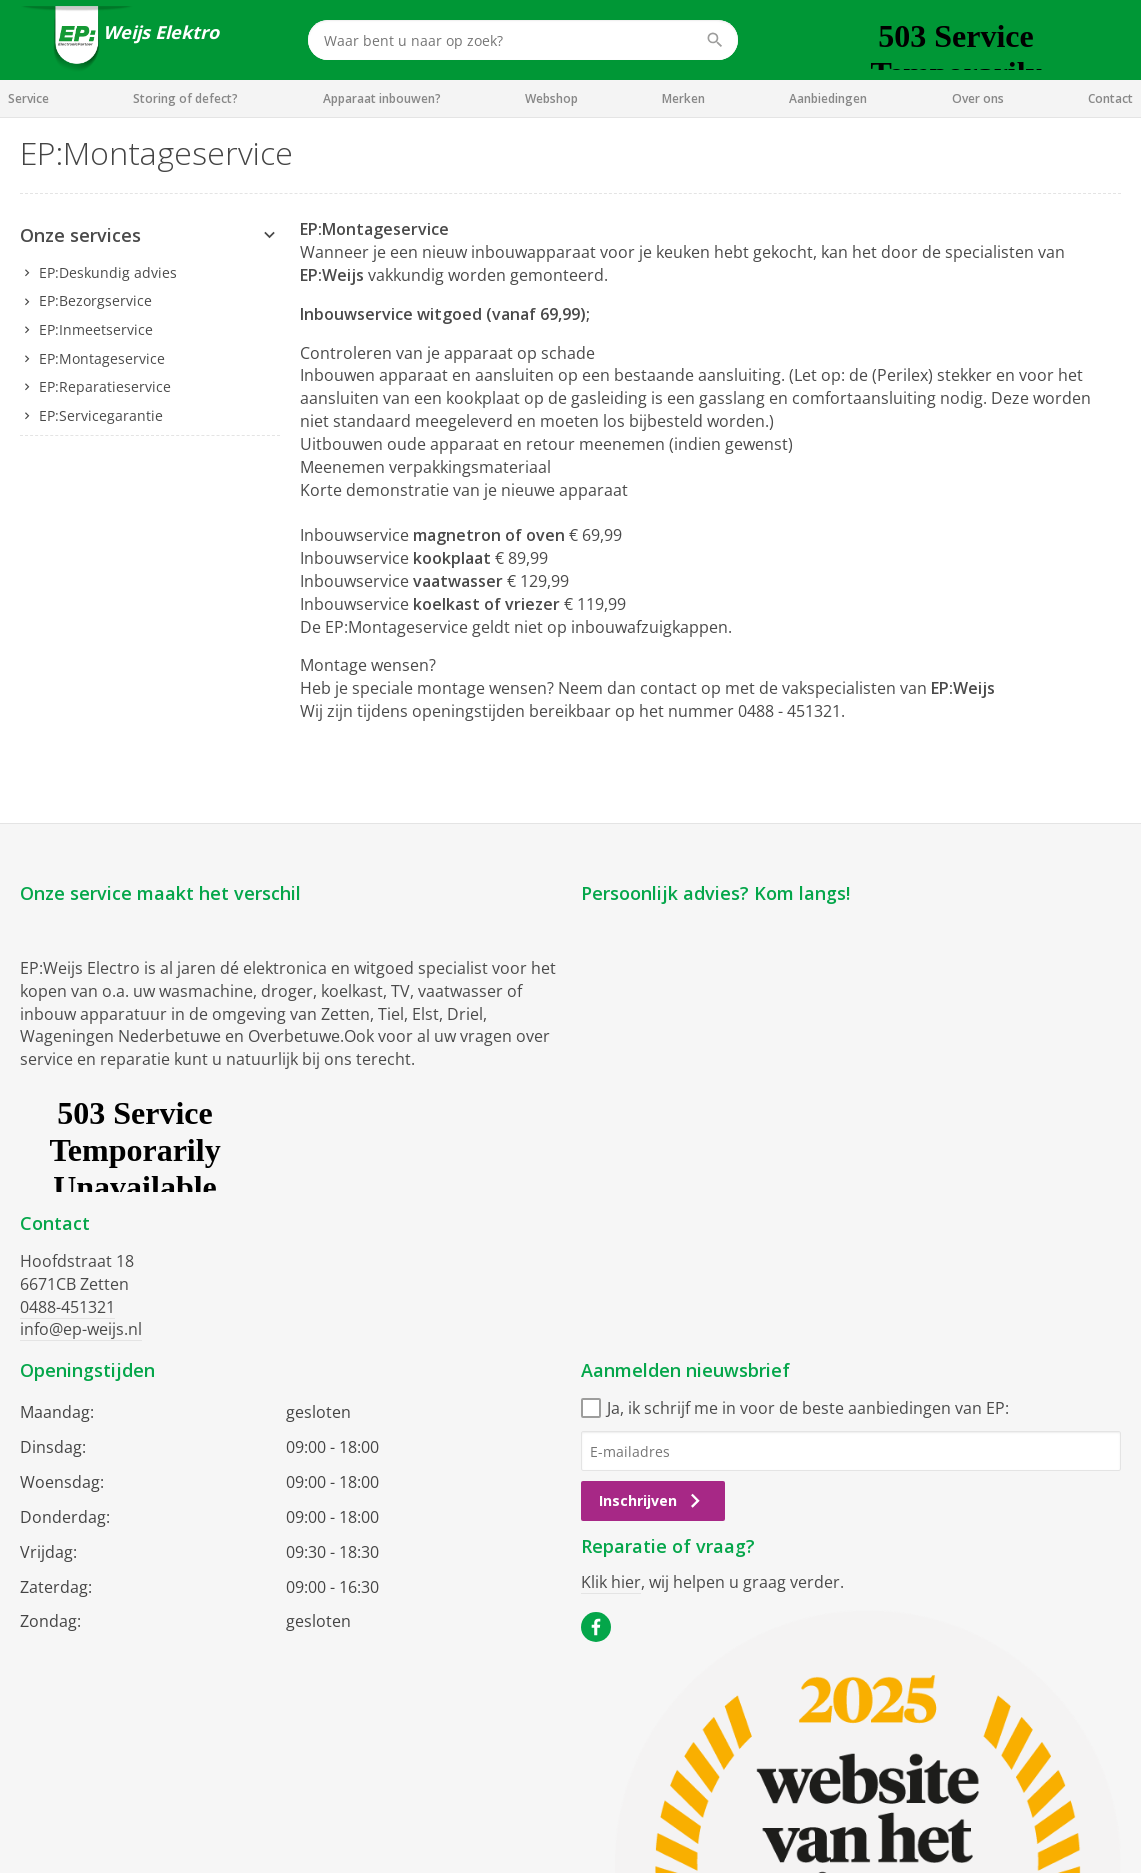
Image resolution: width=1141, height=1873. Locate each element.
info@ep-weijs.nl (81, 1329)
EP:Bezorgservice (95, 300)
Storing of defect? (185, 98)
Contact (1110, 98)
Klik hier (611, 1582)
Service (28, 98)
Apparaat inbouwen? (382, 98)
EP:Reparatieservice (105, 386)
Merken (683, 98)
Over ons (978, 98)
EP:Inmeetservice (96, 329)
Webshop (551, 98)
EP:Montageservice (102, 358)
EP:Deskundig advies (108, 272)
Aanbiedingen (828, 98)
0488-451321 (67, 1307)
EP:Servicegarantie (101, 415)
